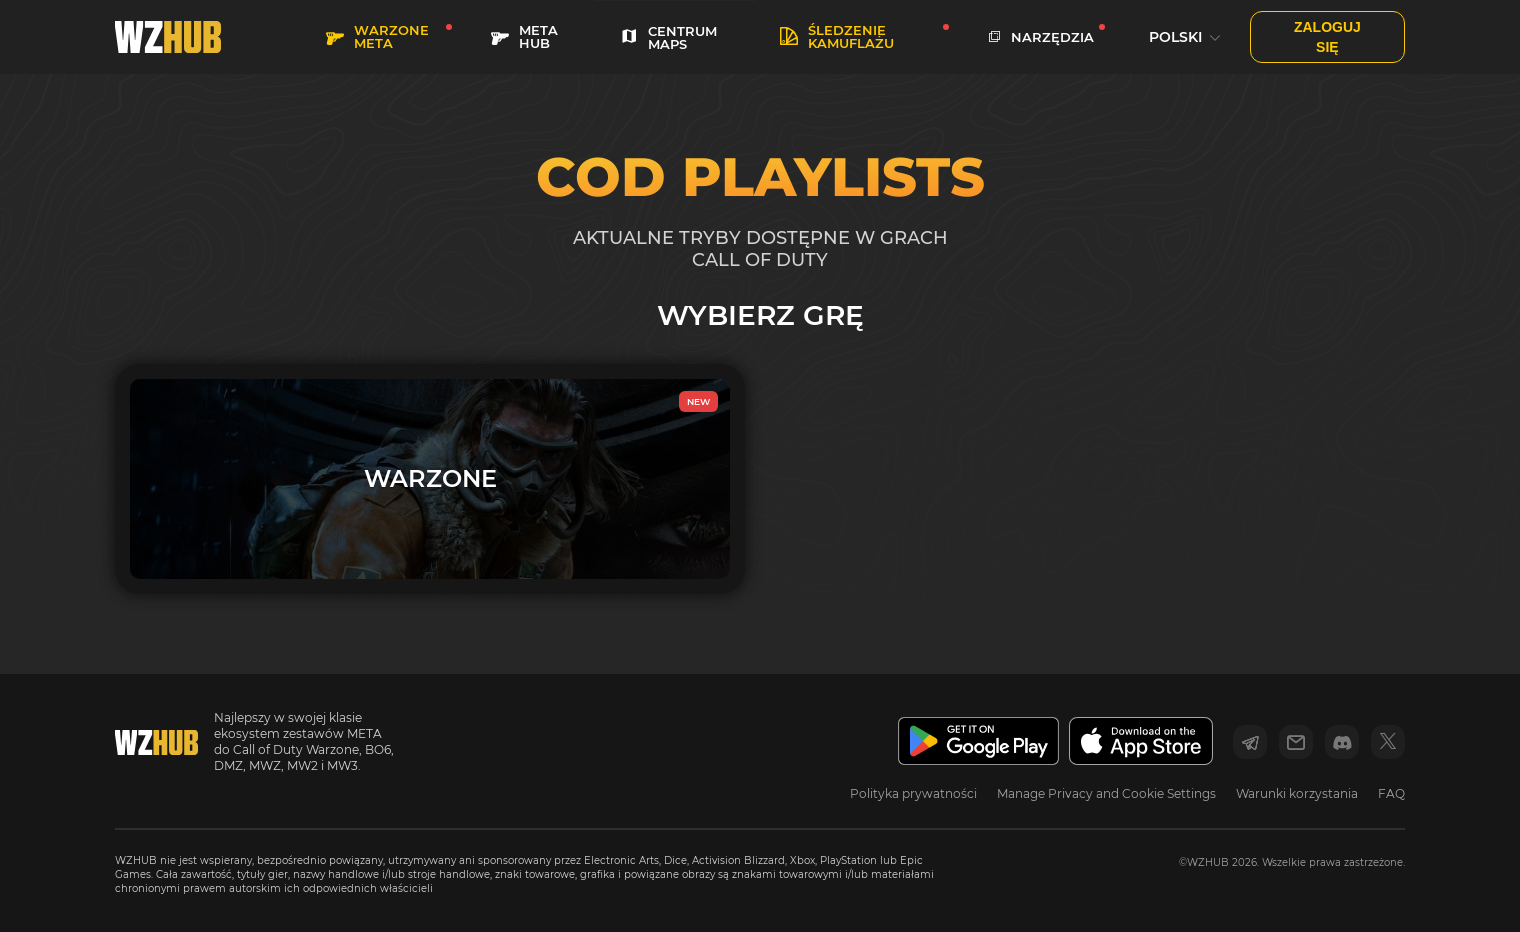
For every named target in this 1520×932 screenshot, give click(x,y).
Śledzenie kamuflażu (837, 36)
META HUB (524, 36)
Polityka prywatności (913, 793)
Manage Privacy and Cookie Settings (1106, 793)
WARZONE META (377, 36)
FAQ (1391, 793)
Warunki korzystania (1297, 793)
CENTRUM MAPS (668, 37)
